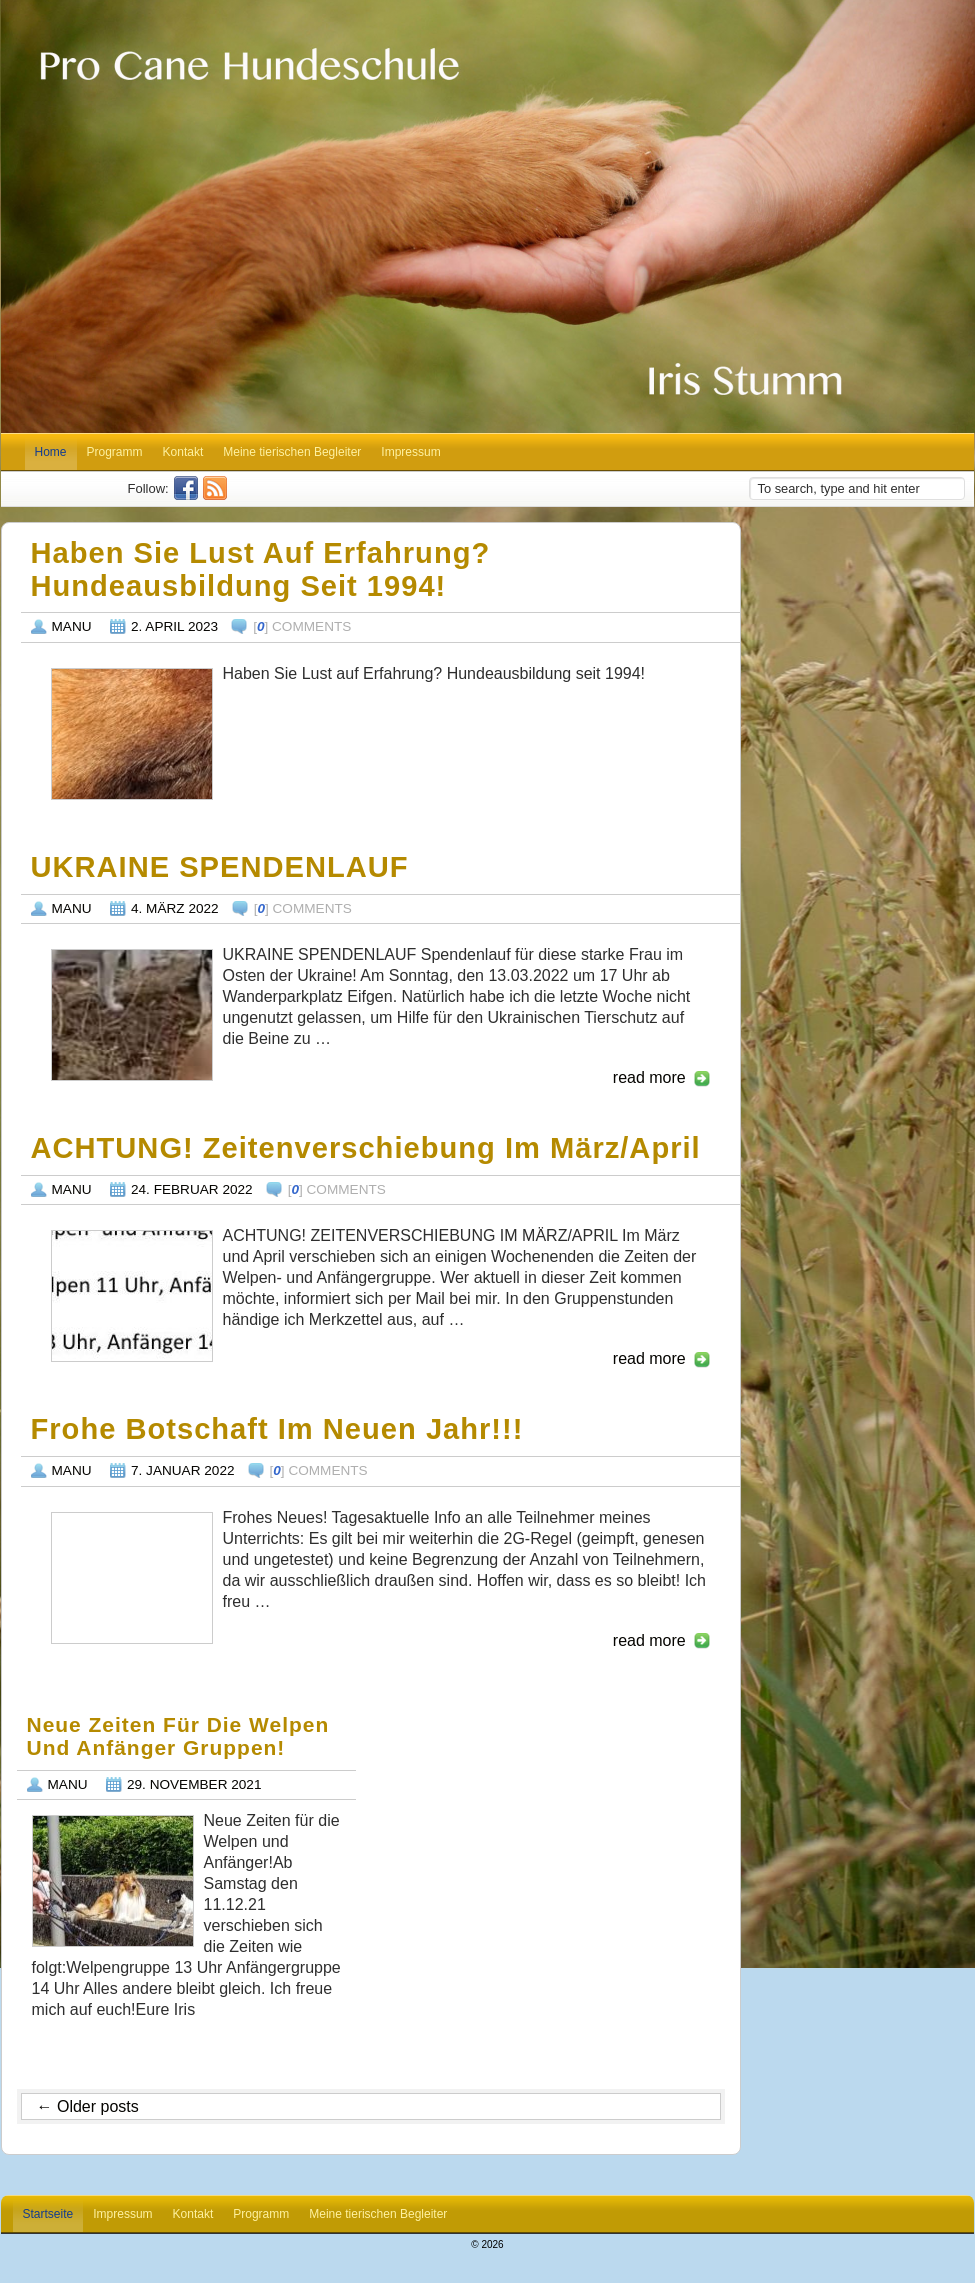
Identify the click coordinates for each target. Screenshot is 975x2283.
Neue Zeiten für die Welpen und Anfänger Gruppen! (178, 1736)
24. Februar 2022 (192, 1189)
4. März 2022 (175, 908)
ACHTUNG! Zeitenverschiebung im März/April (366, 1148)
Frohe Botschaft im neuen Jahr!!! (277, 1429)
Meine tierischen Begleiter (292, 452)
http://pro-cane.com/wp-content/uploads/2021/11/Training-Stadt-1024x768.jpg (113, 1881)
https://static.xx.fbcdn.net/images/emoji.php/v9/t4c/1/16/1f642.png (132, 1578)
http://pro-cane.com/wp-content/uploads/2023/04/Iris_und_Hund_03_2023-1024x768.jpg (132, 734)
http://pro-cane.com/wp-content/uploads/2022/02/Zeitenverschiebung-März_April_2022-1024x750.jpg (132, 1296)
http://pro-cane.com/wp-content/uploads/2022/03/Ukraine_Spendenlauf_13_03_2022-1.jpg (132, 1015)
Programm (115, 452)
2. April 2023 (174, 626)
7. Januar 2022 (183, 1470)
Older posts (88, 2106)
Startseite (48, 2214)
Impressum (410, 452)
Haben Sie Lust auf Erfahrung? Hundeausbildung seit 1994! (261, 569)
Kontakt (183, 452)
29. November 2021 (194, 1784)
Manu (72, 626)
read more (649, 1077)
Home (51, 452)
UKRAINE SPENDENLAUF (220, 867)
